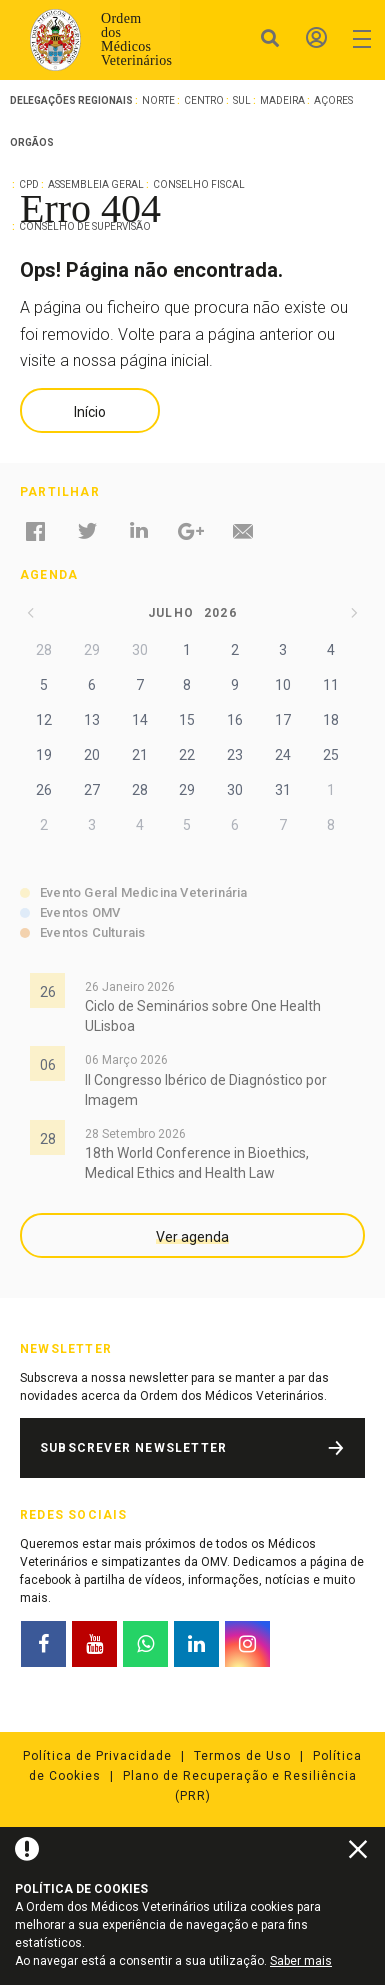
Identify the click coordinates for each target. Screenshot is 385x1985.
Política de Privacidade (97, 1756)
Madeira (282, 100)
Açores (333, 100)
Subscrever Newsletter (133, 1448)
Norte (158, 100)
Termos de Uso (242, 1756)
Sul (242, 100)
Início (90, 412)
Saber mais (301, 1961)
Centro (204, 100)
